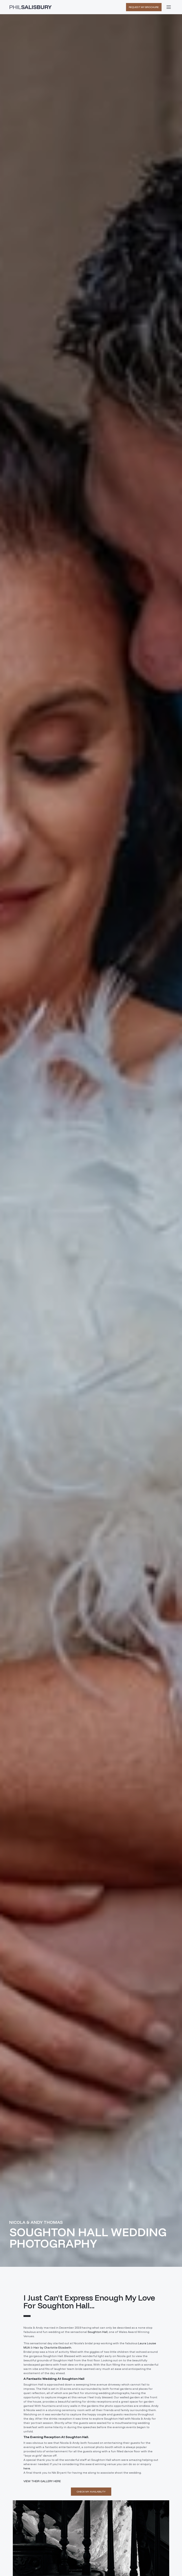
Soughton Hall (98, 2332)
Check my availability (91, 2491)
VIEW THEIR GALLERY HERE (42, 2481)
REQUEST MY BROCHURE (144, 7)
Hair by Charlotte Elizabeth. (52, 2347)
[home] (30, 7)
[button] (168, 7)
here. (27, 2468)
